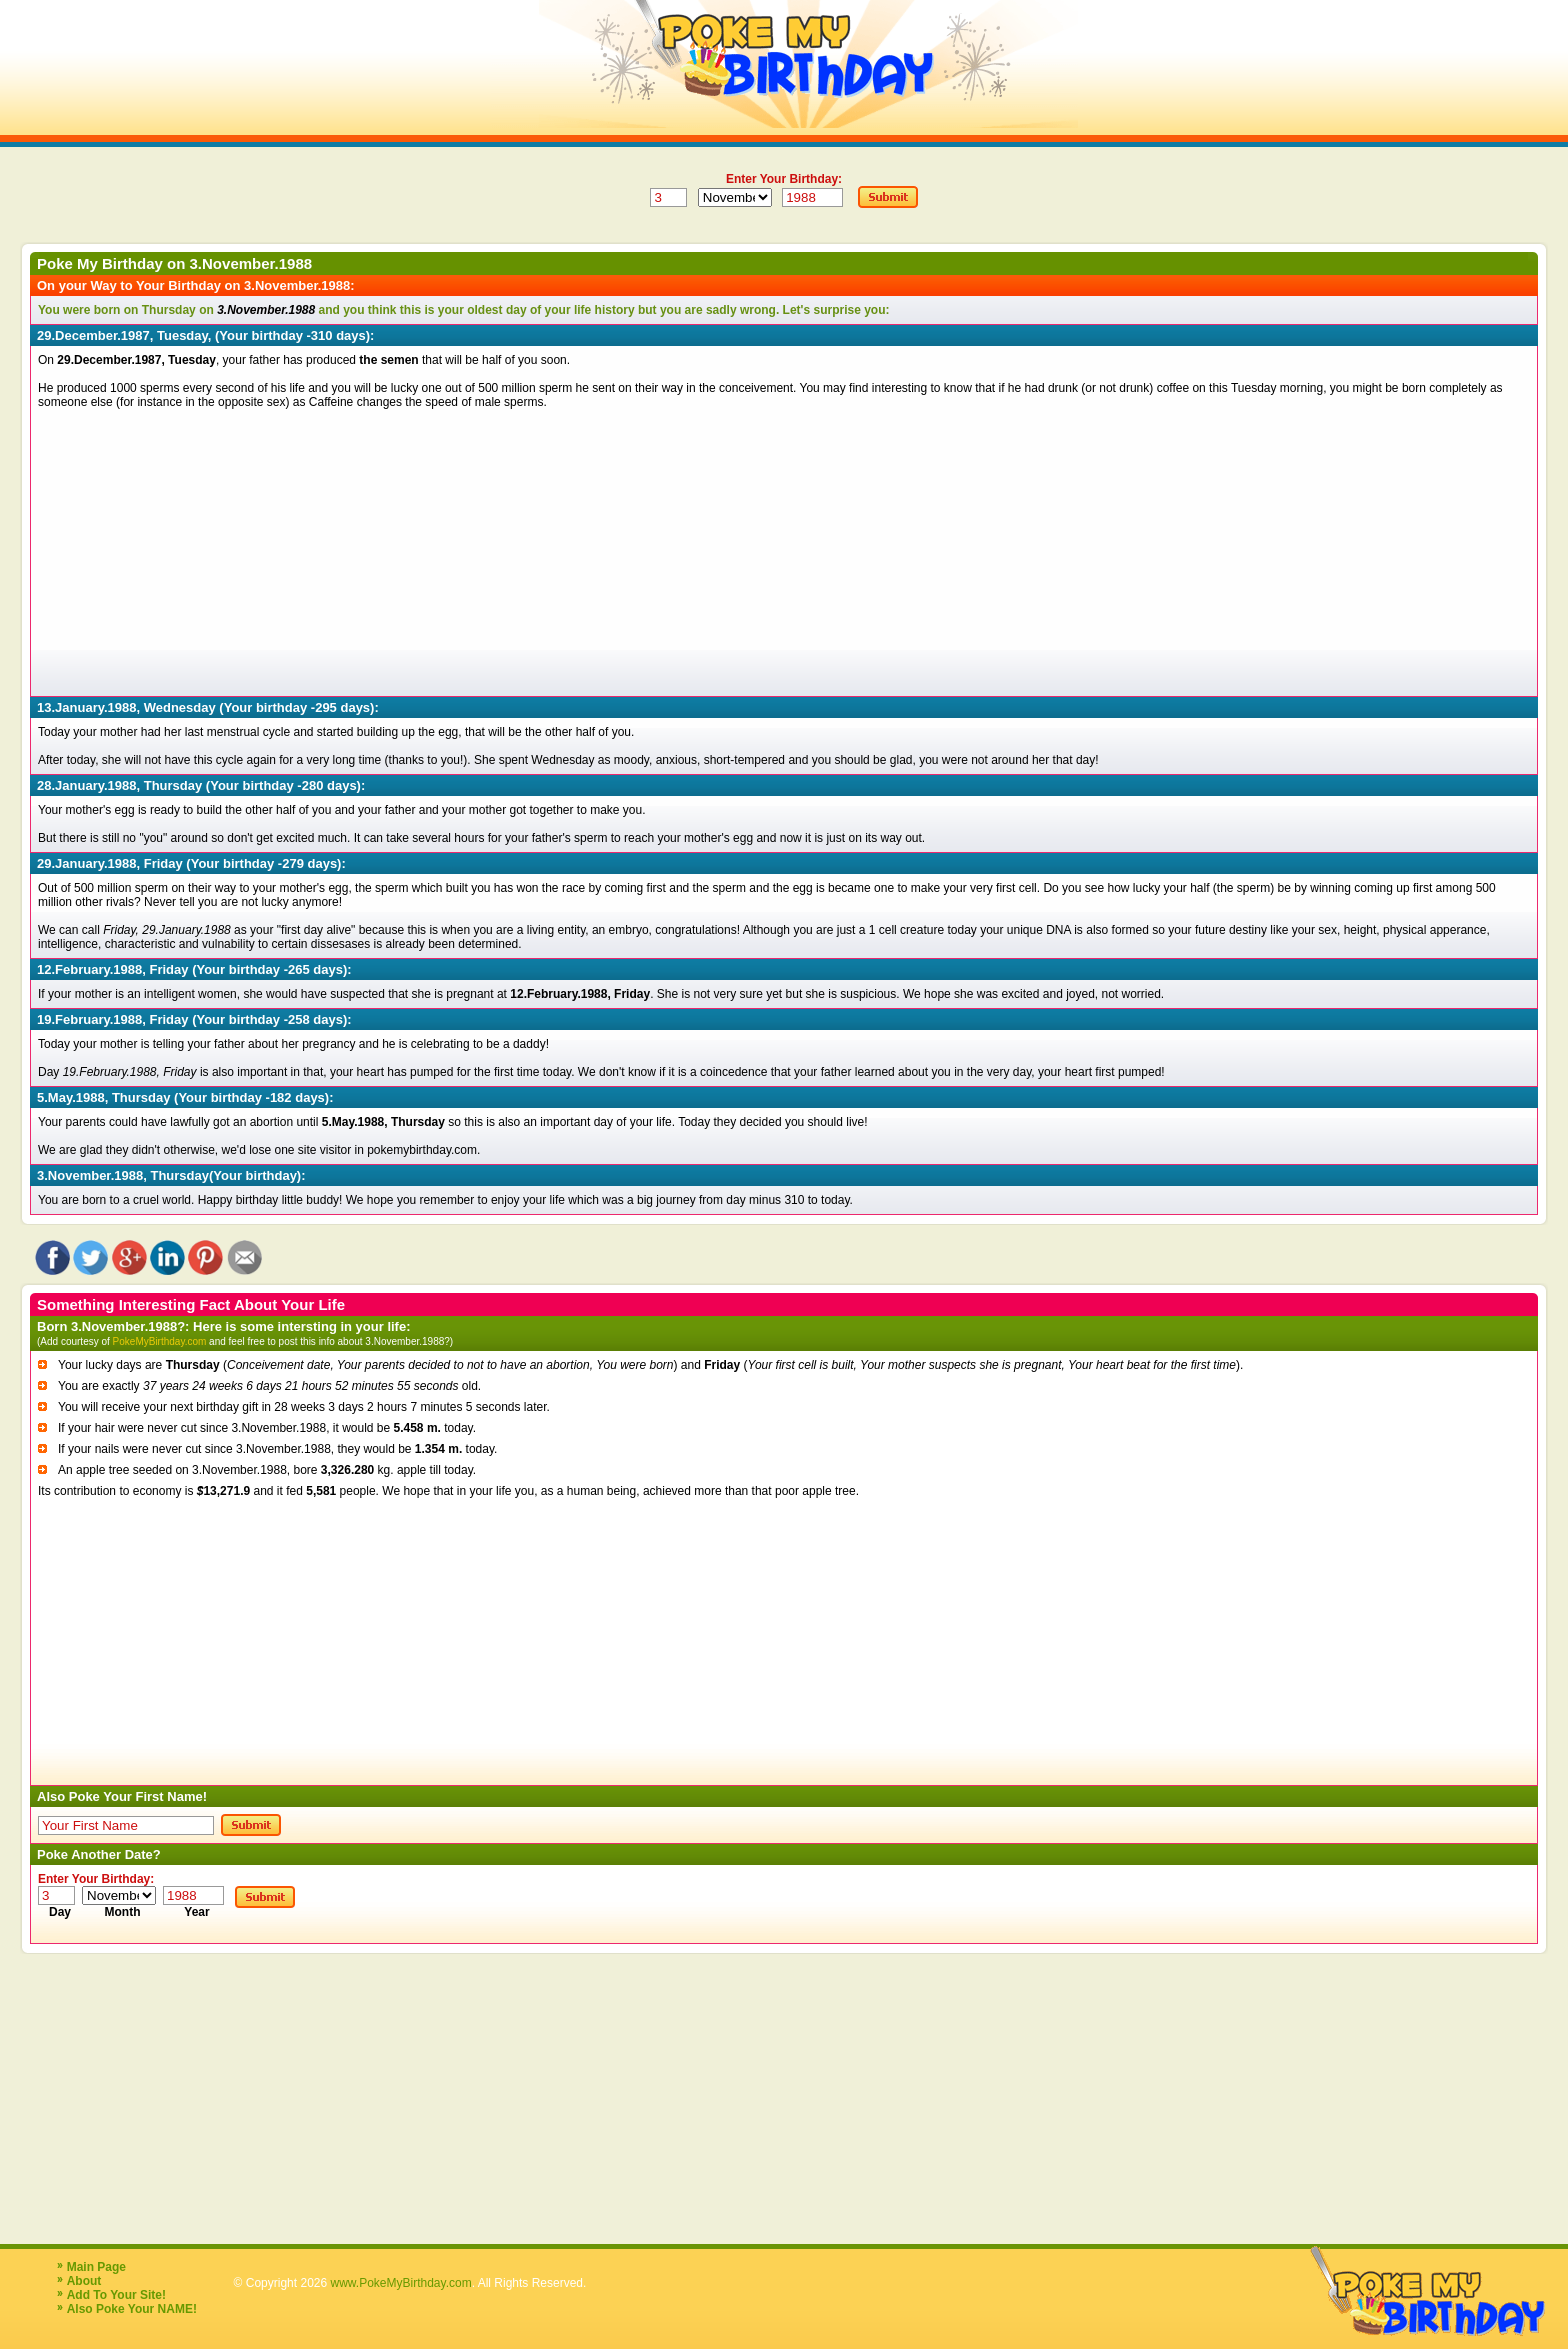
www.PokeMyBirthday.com (401, 2283)
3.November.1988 (251, 263)
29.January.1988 (87, 863)
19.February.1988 (89, 1019)
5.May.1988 (71, 1097)
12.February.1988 (89, 969)
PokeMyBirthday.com (160, 1341)
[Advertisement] (638, 549)
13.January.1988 (87, 707)
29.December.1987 (93, 335)
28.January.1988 (87, 785)
